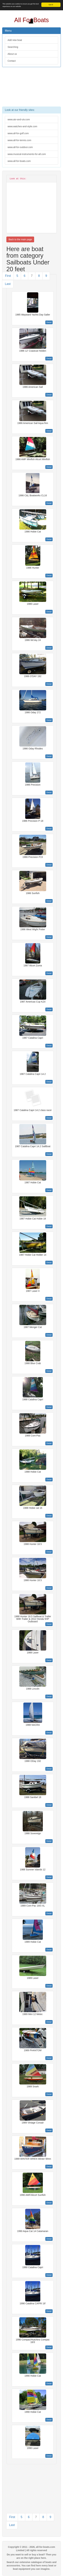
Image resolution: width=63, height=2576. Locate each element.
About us (12, 54)
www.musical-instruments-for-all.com (27, 154)
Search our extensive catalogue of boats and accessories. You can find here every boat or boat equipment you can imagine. (31, 2565)
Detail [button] (49, 322)
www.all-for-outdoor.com (20, 147)
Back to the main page (20, 239)
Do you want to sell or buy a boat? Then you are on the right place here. (31, 2556)
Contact (12, 60)
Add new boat (15, 40)
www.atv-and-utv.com (19, 119)
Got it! (51, 5)
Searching (13, 47)
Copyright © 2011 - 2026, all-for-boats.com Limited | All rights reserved (31, 2549)
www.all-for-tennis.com (19, 140)
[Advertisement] (31, 88)
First (8, 275)
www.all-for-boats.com (19, 161)
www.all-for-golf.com (18, 133)
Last (8, 284)
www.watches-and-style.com (22, 126)
